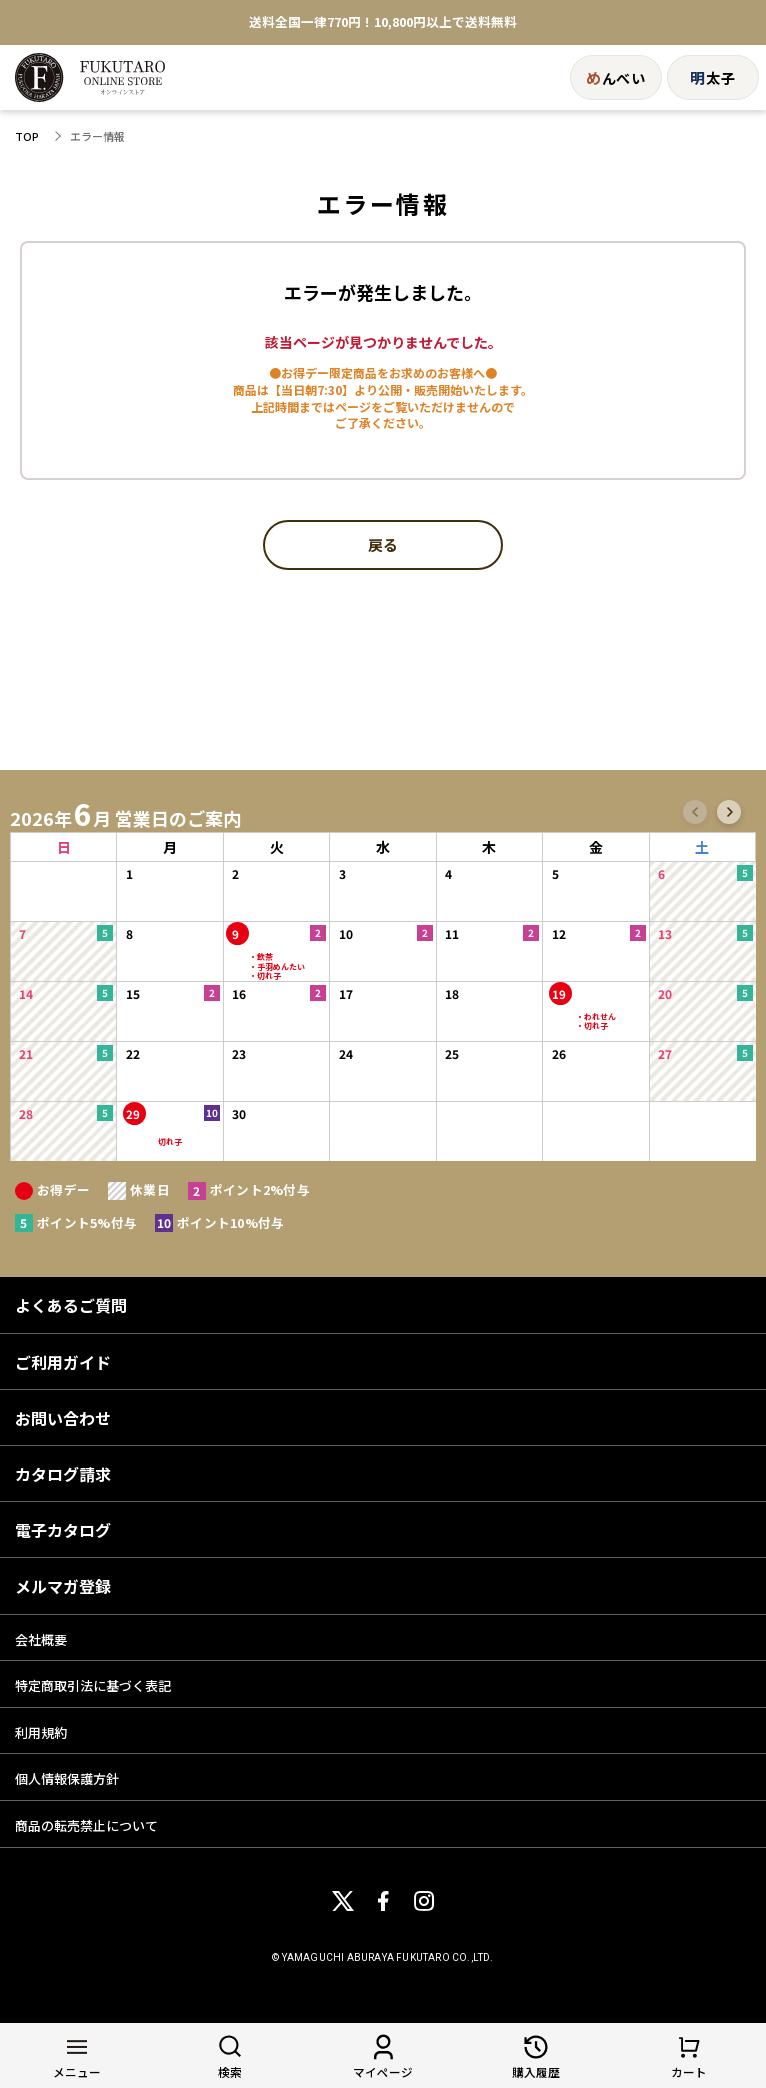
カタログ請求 (63, 1474)
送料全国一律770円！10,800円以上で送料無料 (383, 22)
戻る (383, 546)
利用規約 (41, 1732)
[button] (695, 812)
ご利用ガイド (63, 1362)
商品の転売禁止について (86, 1825)
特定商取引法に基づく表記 (93, 1685)
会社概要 (41, 1639)
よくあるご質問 (71, 1305)
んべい (616, 77)
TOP (27, 136)
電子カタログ (63, 1530)
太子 (712, 77)
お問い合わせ (63, 1418)
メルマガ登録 (63, 1586)
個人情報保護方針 (67, 1778)
